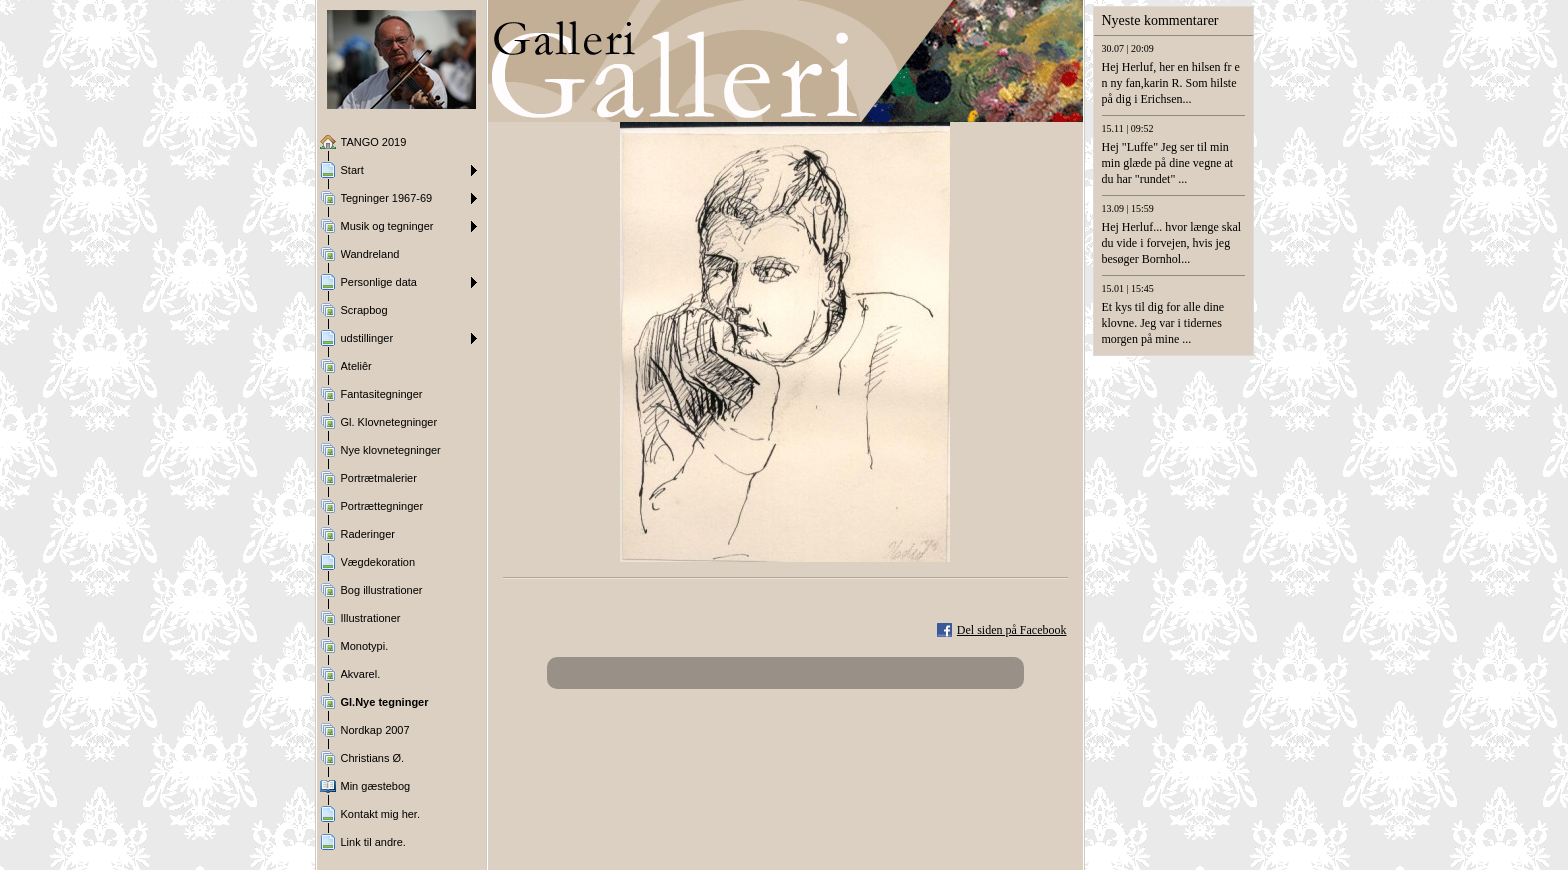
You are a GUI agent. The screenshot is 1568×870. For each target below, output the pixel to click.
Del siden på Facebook (1012, 630)
